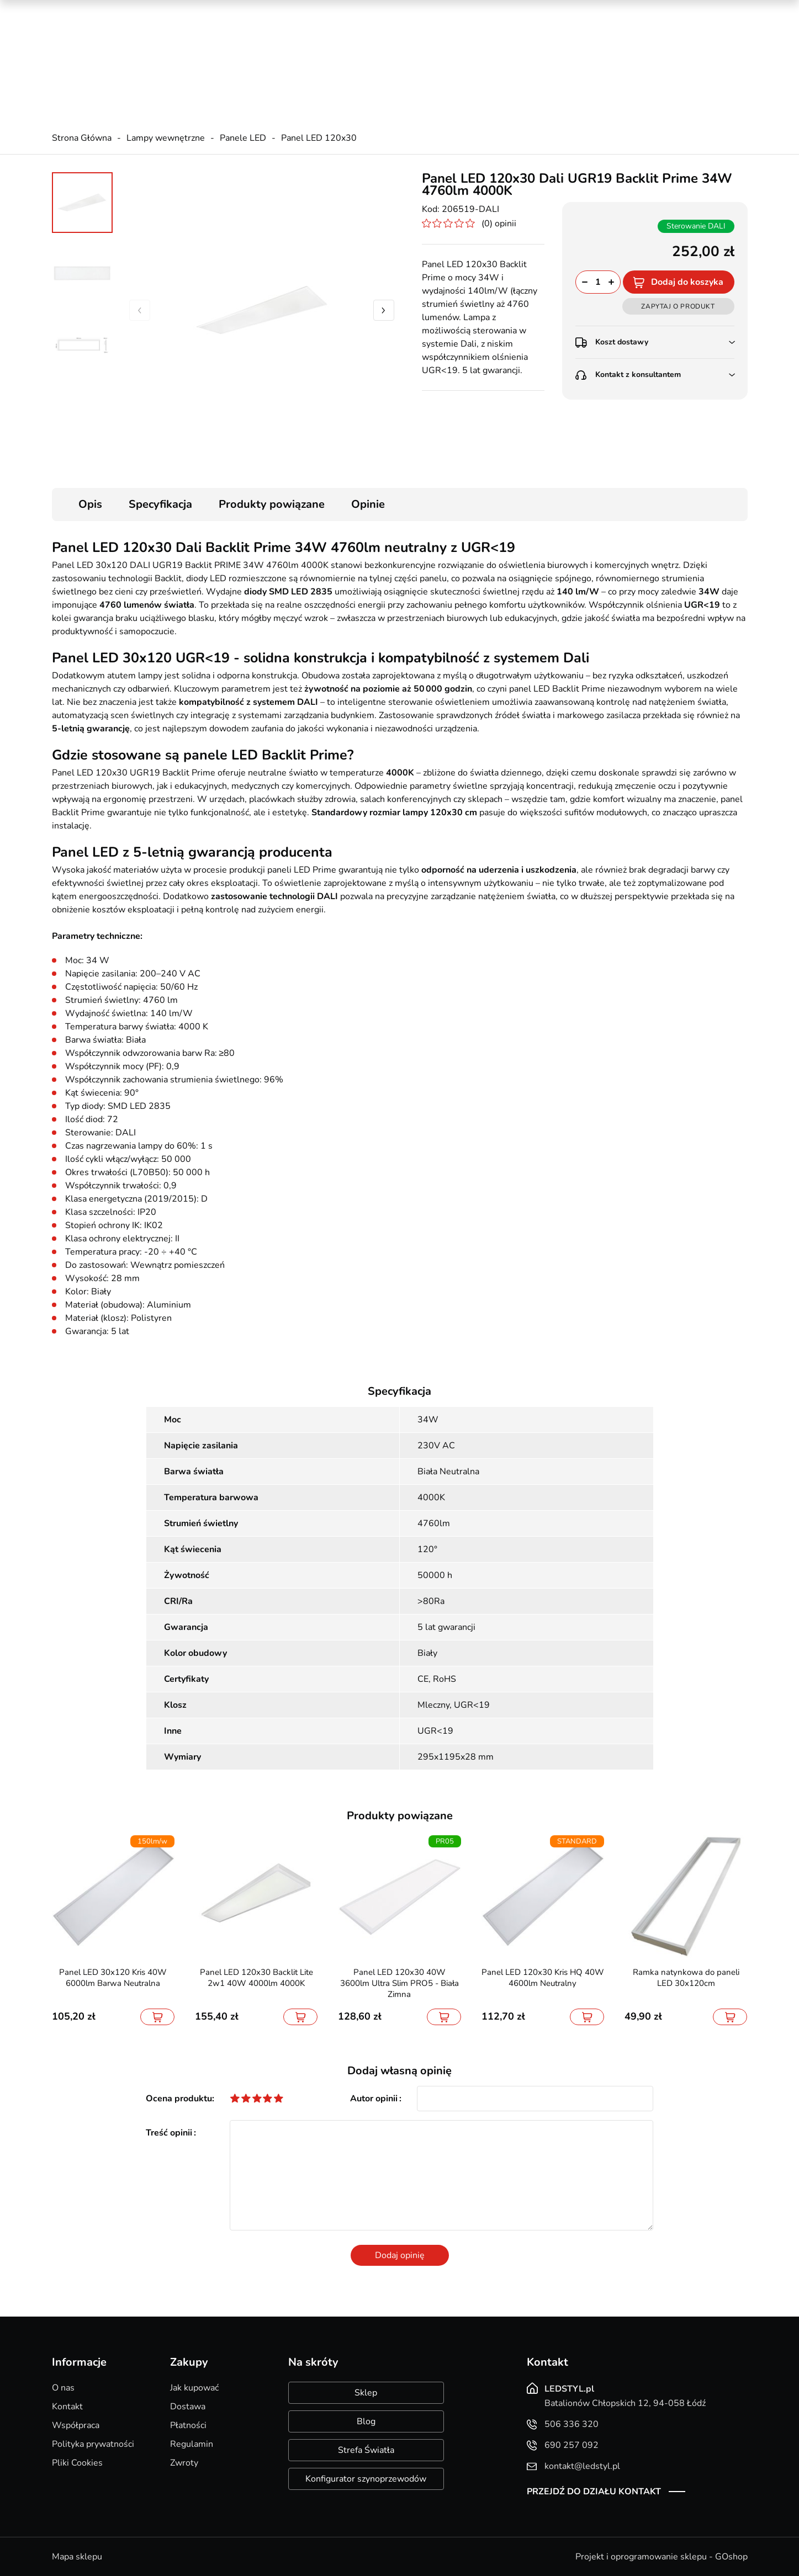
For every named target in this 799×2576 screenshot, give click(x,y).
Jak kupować (194, 2388)
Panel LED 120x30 (319, 138)
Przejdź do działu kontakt (594, 2491)
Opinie (368, 504)
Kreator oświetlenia (495, 11)
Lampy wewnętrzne (165, 138)
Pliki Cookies (77, 2463)
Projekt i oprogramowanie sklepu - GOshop (661, 2557)
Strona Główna (82, 138)
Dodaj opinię (400, 2255)
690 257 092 (267, 50)
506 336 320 (267, 39)
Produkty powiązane (272, 504)
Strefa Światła (366, 2450)
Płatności (188, 2425)
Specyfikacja (160, 504)
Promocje (566, 11)
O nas (63, 2388)
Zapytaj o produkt (678, 306)
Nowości (615, 11)
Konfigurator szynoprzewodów (365, 2479)
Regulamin (191, 2444)
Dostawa (187, 2406)
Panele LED (243, 138)
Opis (90, 504)
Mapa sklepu (77, 2557)
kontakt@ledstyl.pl (278, 61)
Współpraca (75, 2425)
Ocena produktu (179, 2098)
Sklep (365, 2393)
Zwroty (184, 2463)
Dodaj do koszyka (687, 282)
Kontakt (67, 2406)
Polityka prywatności (93, 2444)
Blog (366, 2421)
